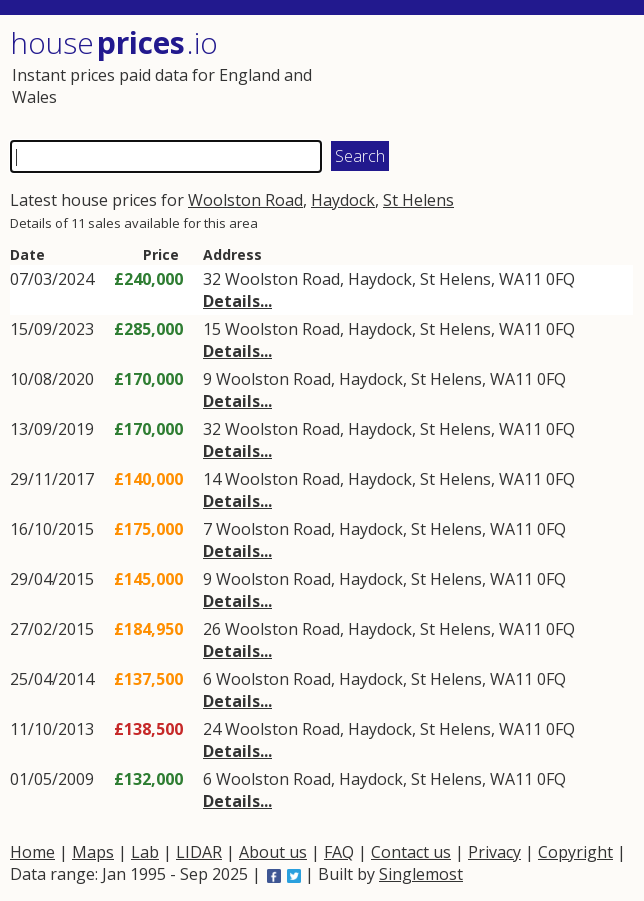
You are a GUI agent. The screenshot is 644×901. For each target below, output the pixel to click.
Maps (93, 852)
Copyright (575, 852)
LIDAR (199, 852)
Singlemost (421, 874)
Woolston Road (245, 200)
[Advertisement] (477, 75)
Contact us (411, 852)
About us (273, 852)
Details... (237, 301)
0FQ (560, 279)
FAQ (339, 852)
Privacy (494, 852)
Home (32, 852)
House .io (114, 42)
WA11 (520, 279)
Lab (145, 852)
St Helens (418, 200)
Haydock (343, 200)
